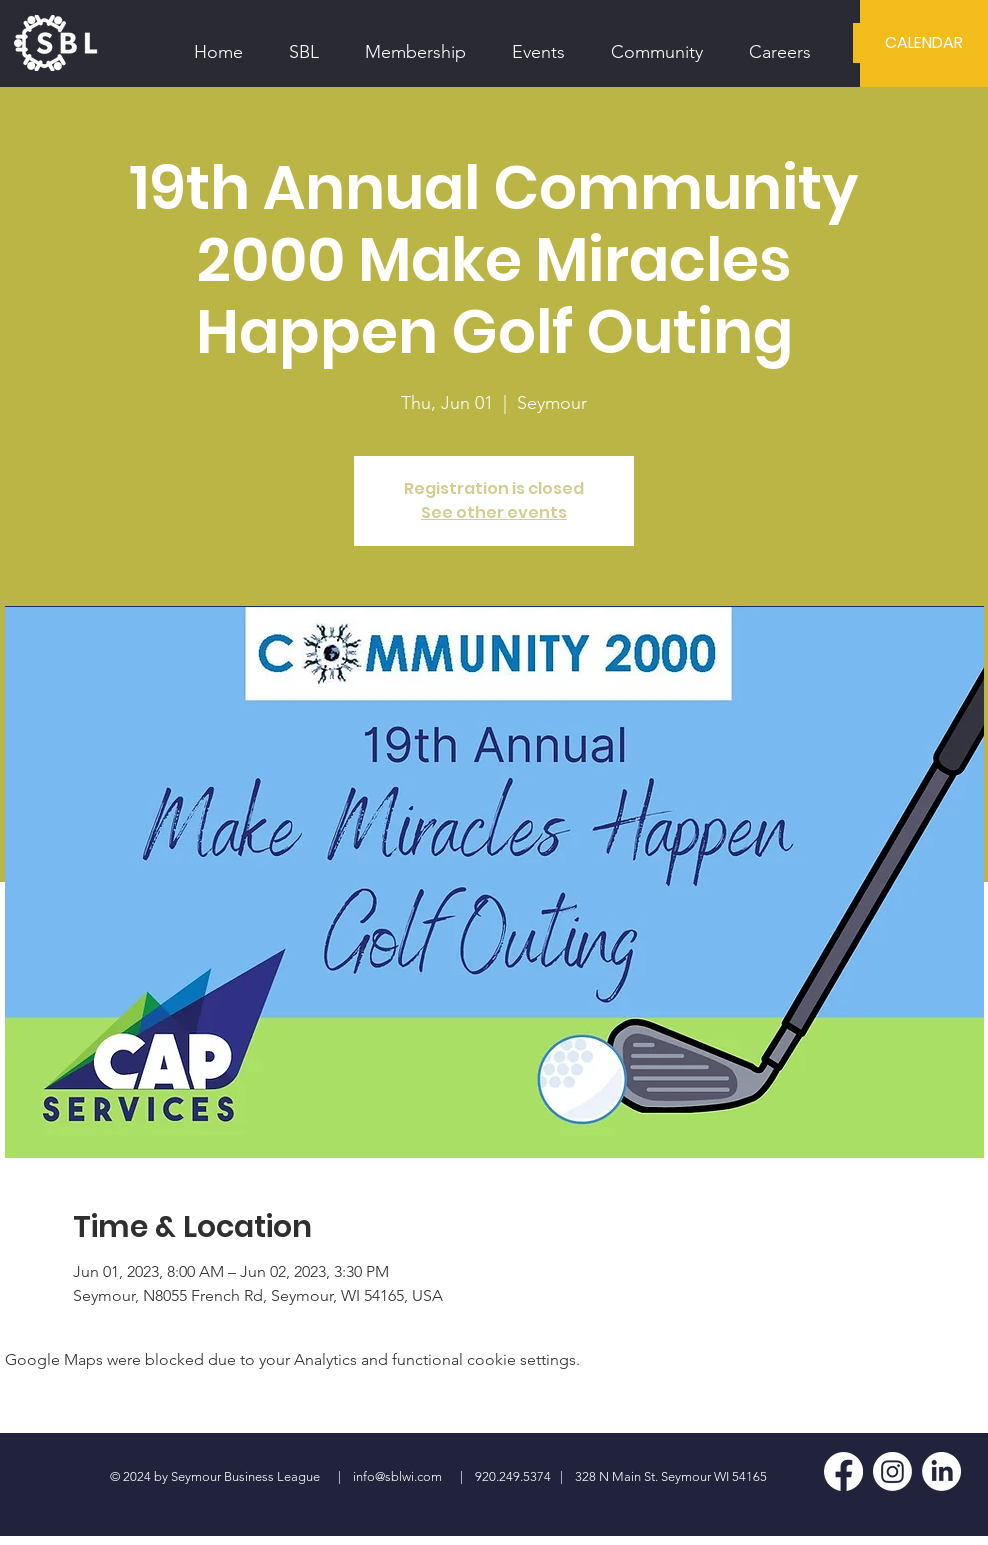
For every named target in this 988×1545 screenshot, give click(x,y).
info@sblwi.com (397, 1476)
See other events (494, 512)
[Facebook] (843, 1471)
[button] (304, 43)
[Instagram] (892, 1471)
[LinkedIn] (941, 1471)
